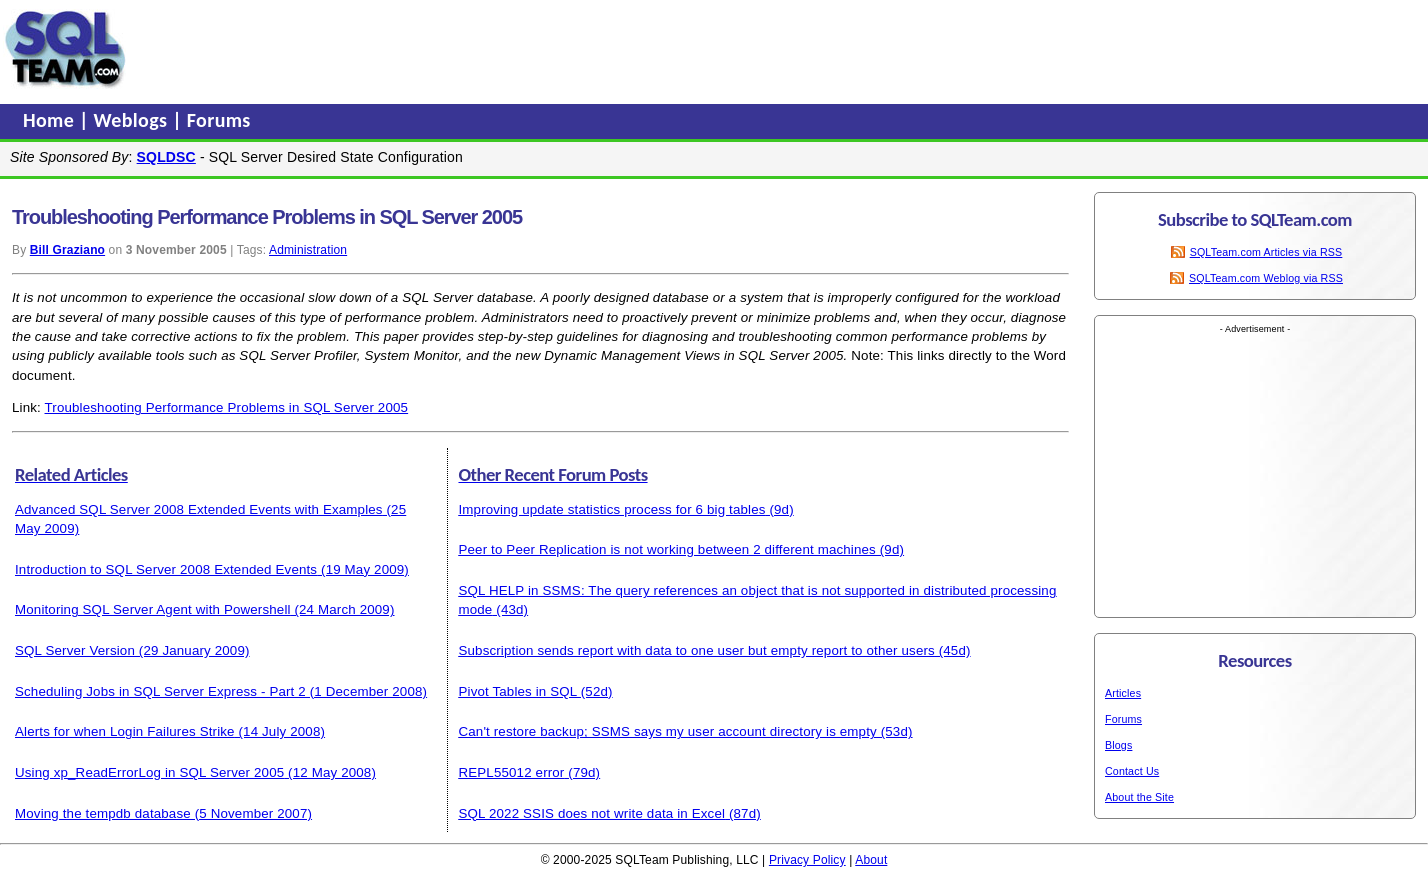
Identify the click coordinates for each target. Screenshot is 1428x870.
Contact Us (1132, 771)
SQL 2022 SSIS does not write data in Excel (591, 813)
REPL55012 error (511, 772)
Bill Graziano (67, 250)
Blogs (1118, 745)
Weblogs (133, 120)
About (871, 860)
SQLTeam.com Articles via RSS (1266, 252)
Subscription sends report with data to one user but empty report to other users (696, 650)
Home (51, 120)
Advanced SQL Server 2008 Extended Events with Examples (199, 509)
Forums (219, 120)
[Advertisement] (513, 49)
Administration (308, 250)
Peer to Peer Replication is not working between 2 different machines (666, 549)
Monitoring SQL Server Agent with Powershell (153, 609)
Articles (1123, 693)
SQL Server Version (75, 650)
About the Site (1139, 797)
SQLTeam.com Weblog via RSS (1266, 278)
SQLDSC (166, 157)
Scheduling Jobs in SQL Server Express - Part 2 (160, 691)
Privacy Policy (807, 860)
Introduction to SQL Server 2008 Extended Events (166, 569)
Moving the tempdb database (103, 813)
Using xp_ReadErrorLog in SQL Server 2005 (149, 772)
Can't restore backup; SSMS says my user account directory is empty (667, 731)
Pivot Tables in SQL (517, 691)
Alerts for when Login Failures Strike (125, 731)
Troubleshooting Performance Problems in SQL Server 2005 (227, 407)
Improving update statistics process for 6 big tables (611, 509)
